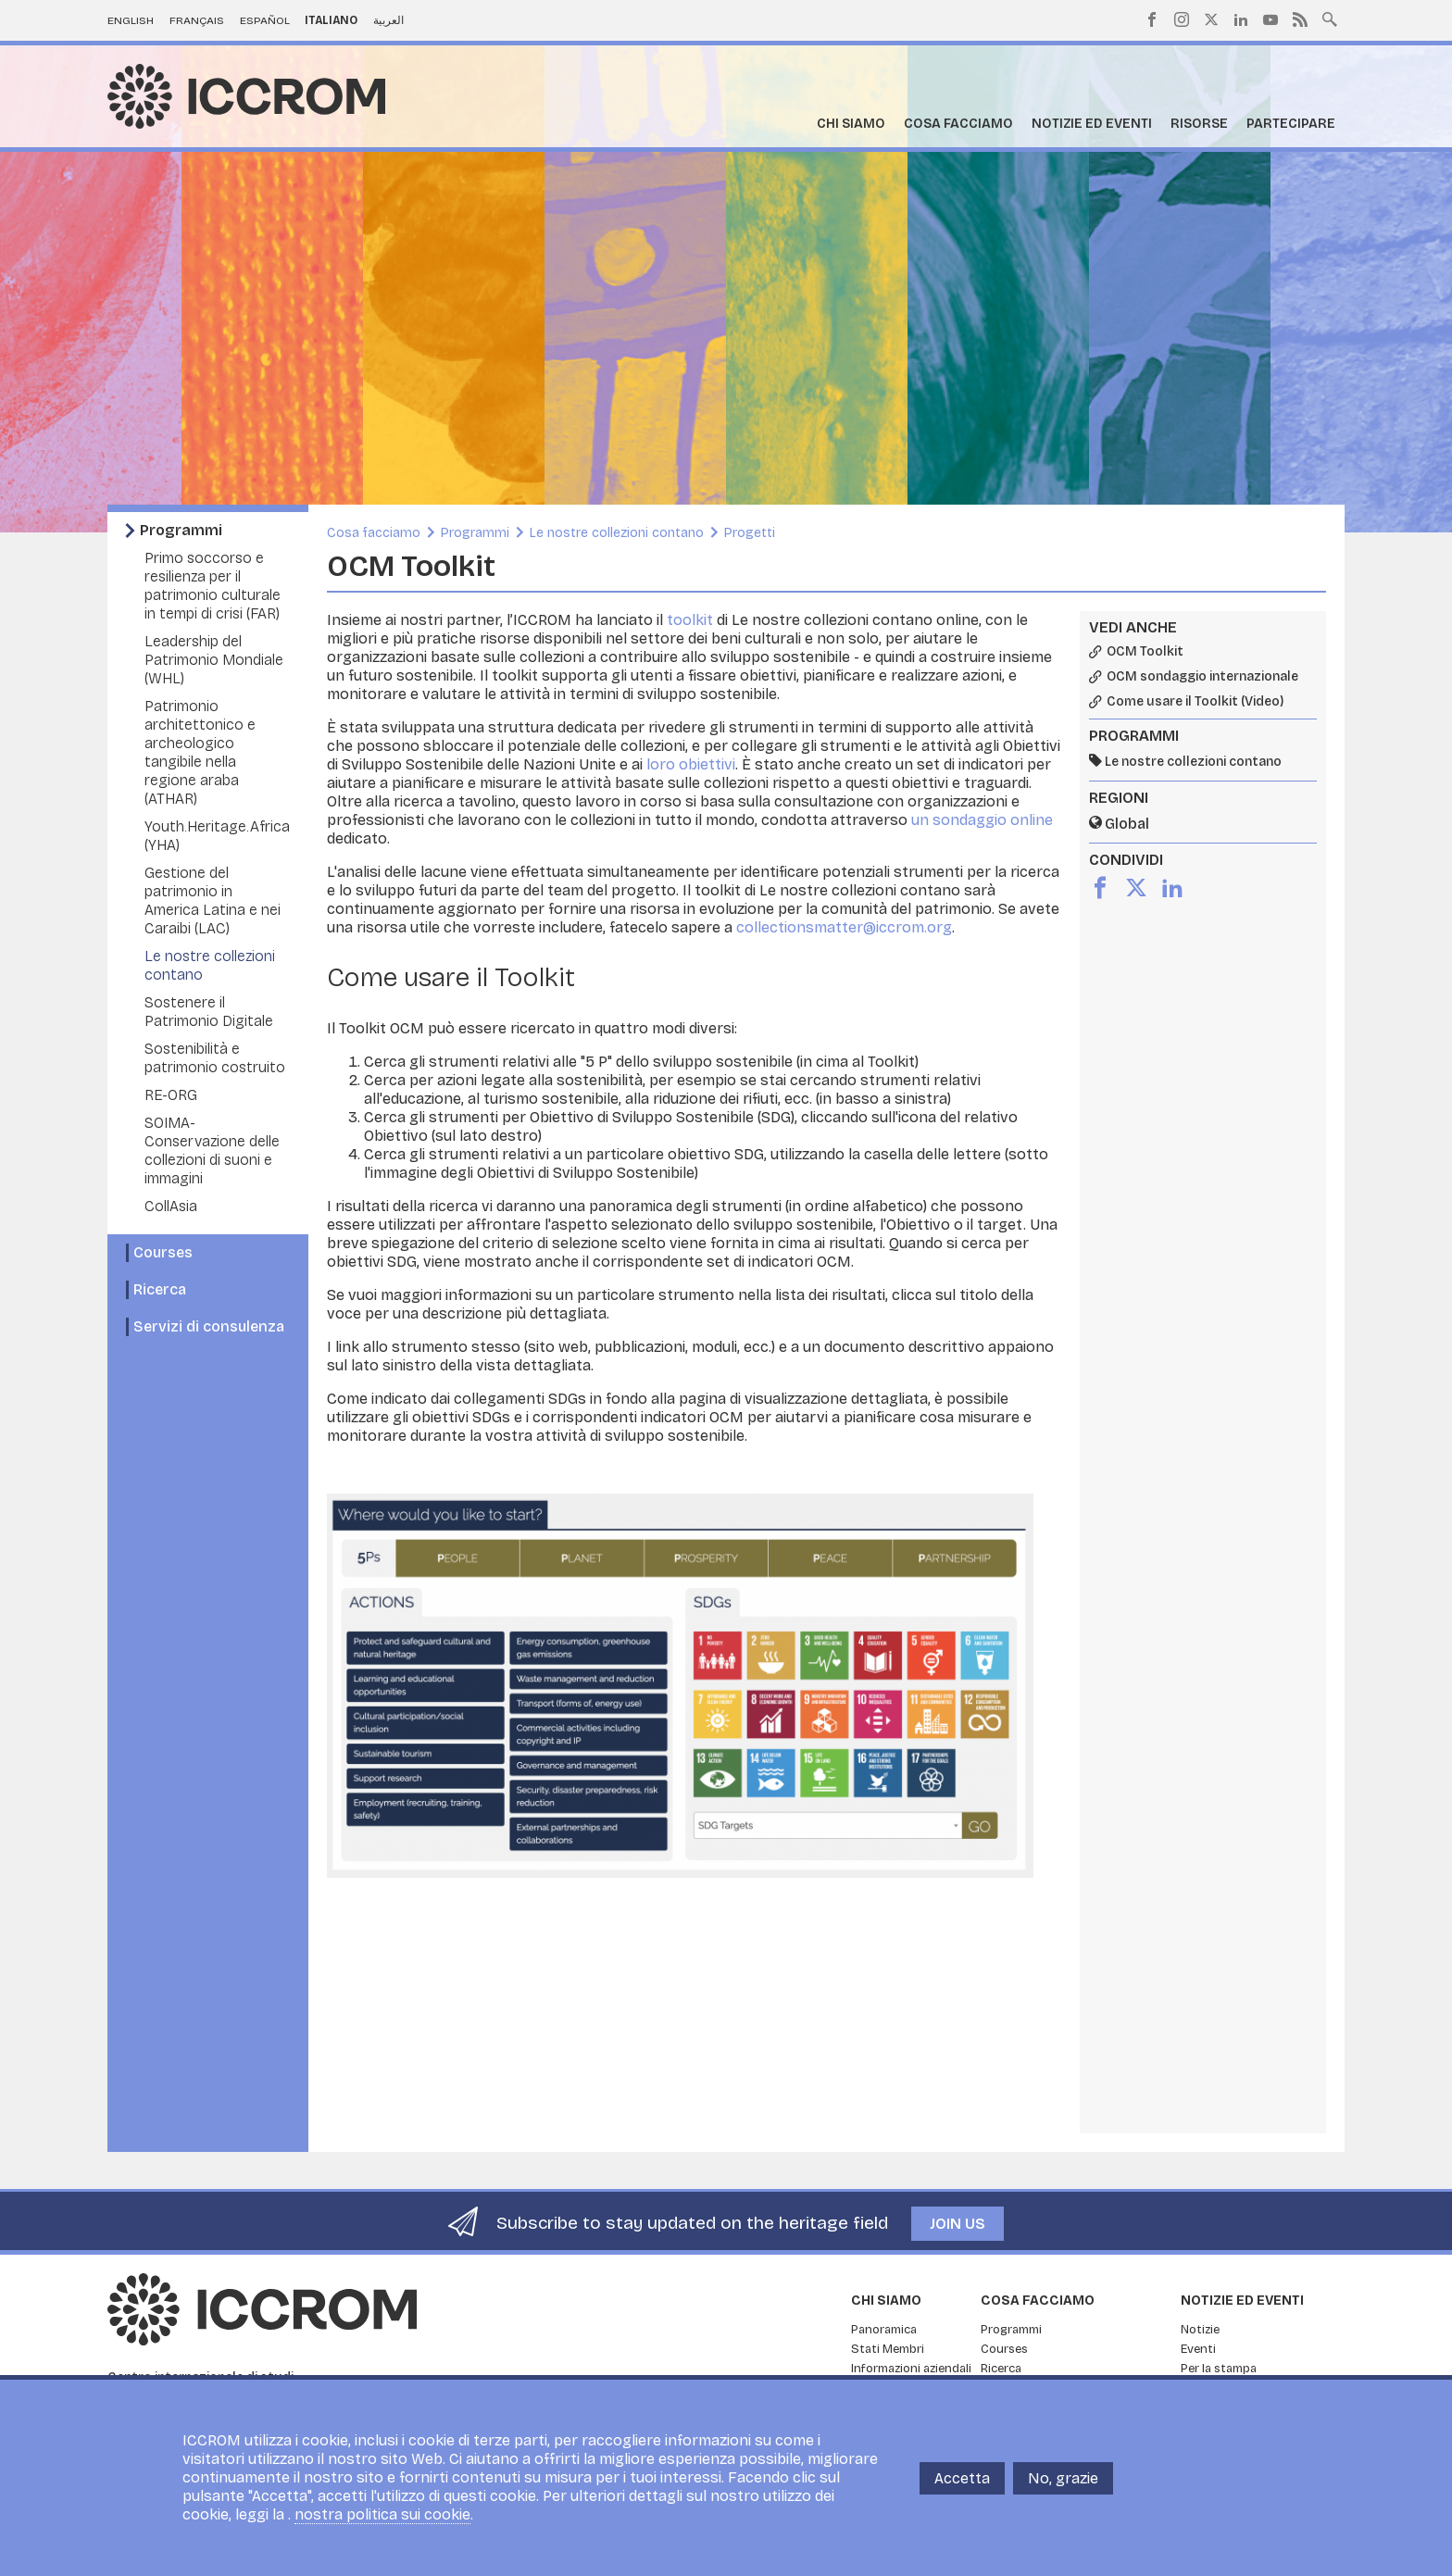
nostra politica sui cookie (382, 2514)
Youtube (1270, 19)
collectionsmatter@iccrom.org (844, 927)
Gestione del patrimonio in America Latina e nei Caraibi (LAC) (212, 900)
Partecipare (1290, 123)
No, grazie (1063, 2478)
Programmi (181, 530)
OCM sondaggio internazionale (1202, 676)
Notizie (1200, 2329)
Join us (957, 2223)
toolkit (690, 620)
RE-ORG (170, 1095)
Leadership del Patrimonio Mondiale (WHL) (213, 659)
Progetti (749, 533)
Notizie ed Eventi (1092, 123)
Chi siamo (851, 123)
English (130, 20)
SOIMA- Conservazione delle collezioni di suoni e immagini (212, 1150)
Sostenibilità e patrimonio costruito (214, 1058)
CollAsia (170, 1206)
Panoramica (884, 2329)
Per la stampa (1219, 2368)
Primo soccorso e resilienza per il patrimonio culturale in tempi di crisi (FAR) (212, 585)
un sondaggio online (982, 820)
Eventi (1198, 2349)
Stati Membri (887, 2349)
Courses (163, 1252)
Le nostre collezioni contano (617, 533)
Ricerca (159, 1289)
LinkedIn (1240, 19)
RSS (1300, 19)
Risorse (1199, 123)
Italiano (331, 20)
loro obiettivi (690, 764)
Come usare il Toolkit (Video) (1195, 701)
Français (196, 20)
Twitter (1211, 19)
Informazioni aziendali (911, 2368)
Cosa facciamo (958, 123)
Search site (1329, 17)
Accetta (962, 2478)
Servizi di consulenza (208, 1326)
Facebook (1152, 19)
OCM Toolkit (1145, 651)
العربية (388, 20)
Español (265, 20)
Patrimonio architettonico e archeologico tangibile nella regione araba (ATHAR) (200, 752)
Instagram (1181, 19)
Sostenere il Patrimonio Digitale (208, 1012)
